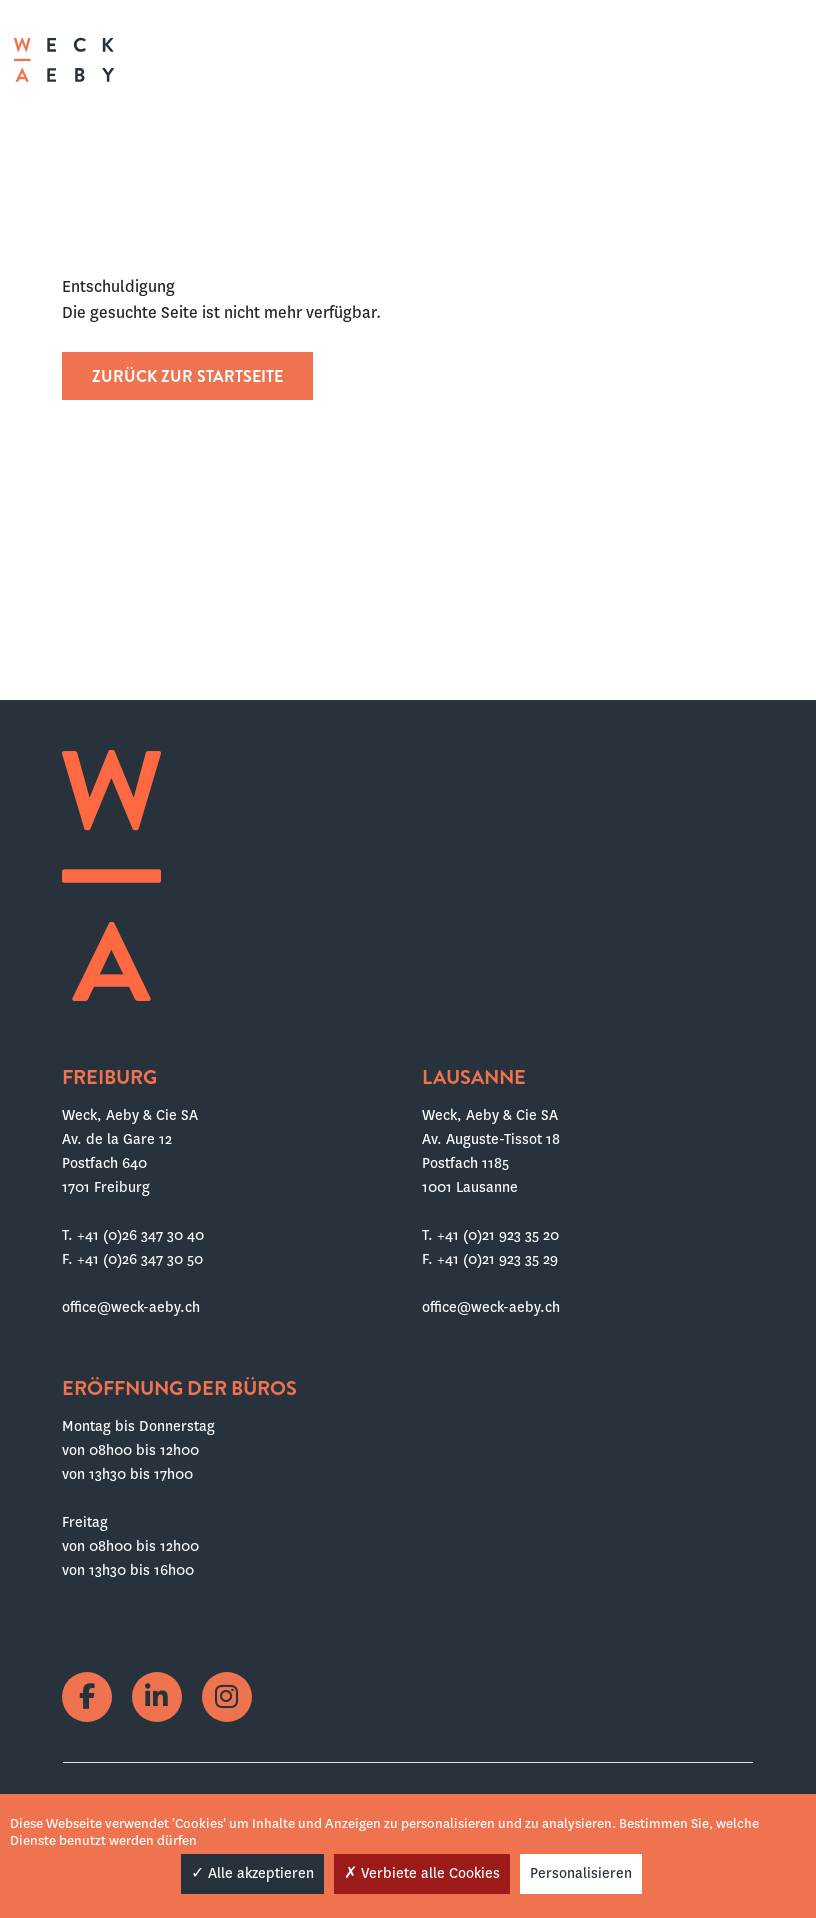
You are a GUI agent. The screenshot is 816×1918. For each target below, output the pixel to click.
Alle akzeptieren (252, 1873)
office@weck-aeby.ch (131, 1307)
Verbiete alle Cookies (422, 1873)
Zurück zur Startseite (187, 376)
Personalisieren (581, 1873)
